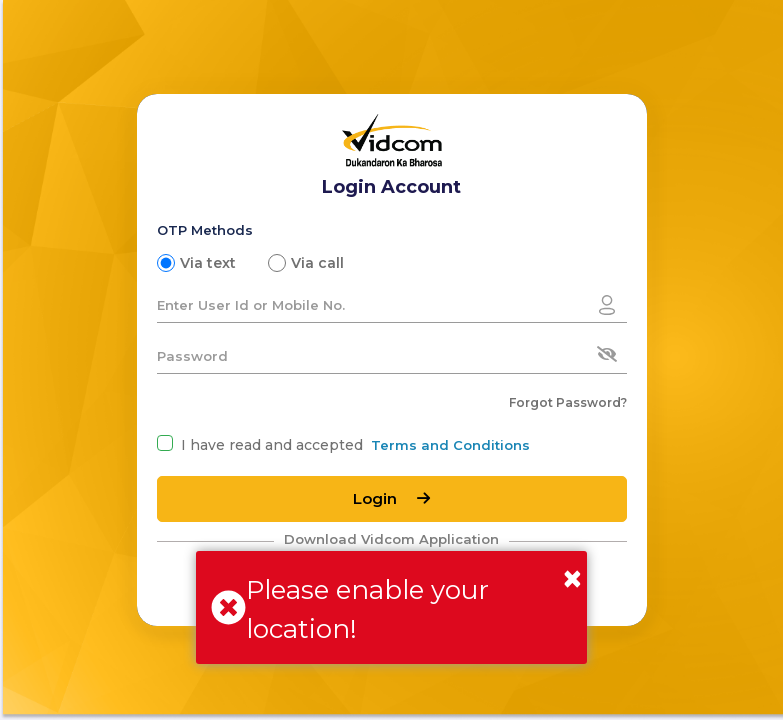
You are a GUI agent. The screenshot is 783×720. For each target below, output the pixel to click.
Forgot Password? (568, 402)
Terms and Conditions (450, 445)
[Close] (572, 578)
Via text (208, 263)
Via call (317, 263)
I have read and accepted (272, 445)
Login (391, 498)
